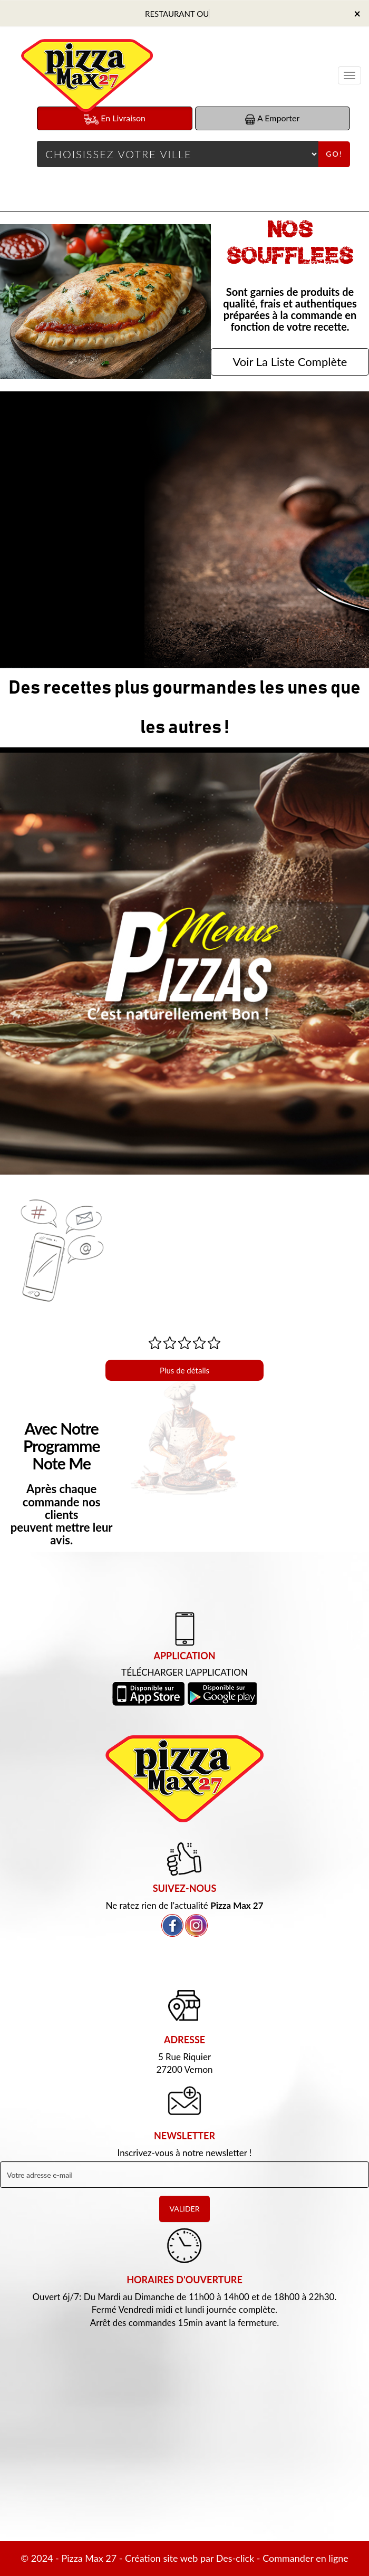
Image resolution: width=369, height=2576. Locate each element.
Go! (334, 153)
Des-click (235, 2558)
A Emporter (272, 118)
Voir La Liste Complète (290, 361)
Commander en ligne (305, 2558)
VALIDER (185, 2208)
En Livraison (114, 118)
